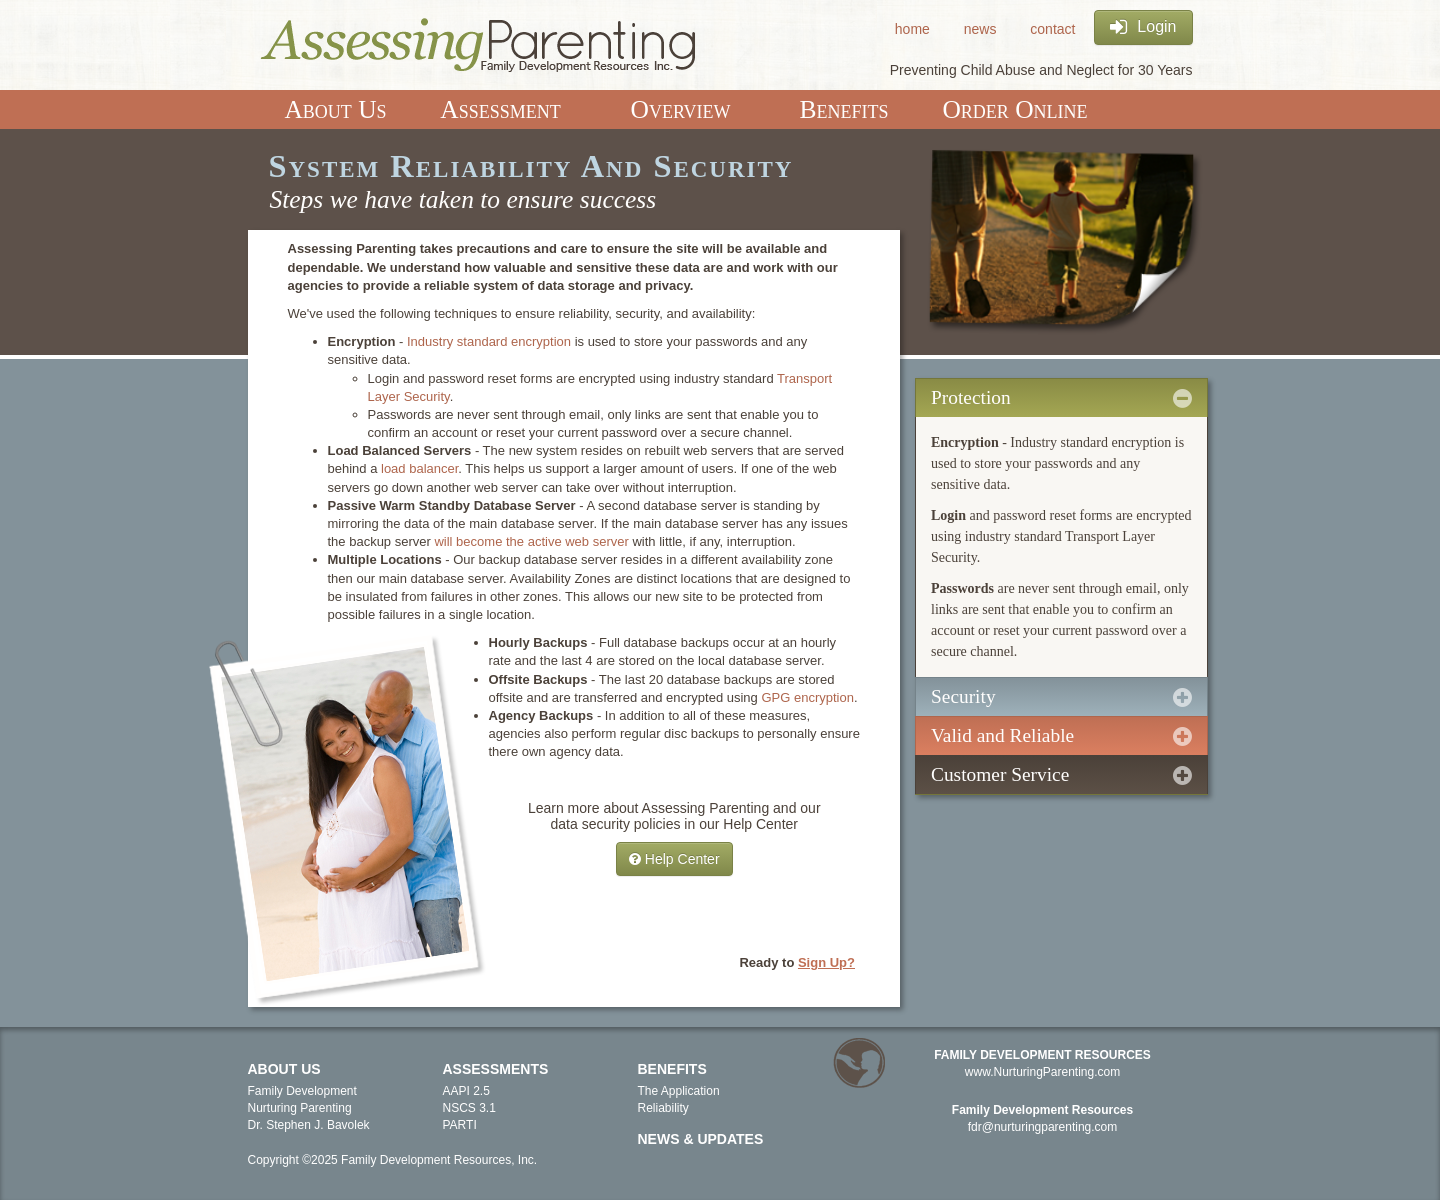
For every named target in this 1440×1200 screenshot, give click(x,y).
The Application (679, 1091)
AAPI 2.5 (466, 1091)
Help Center (674, 859)
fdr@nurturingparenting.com (1043, 1127)
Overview (681, 109)
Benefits (844, 109)
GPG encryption (807, 697)
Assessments (496, 1069)
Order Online (1014, 109)
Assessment (500, 109)
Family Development (302, 1091)
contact (1052, 29)
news (980, 29)
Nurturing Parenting (300, 1108)
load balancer (419, 468)
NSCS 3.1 (469, 1108)
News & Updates (701, 1139)
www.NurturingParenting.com (1042, 1072)
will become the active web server (533, 541)
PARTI (460, 1125)
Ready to (797, 962)
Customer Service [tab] (1061, 775)
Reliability (663, 1108)
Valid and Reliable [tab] (1061, 736)
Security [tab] (1061, 697)
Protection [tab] (1061, 398)
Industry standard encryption (491, 341)
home (912, 29)
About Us (335, 109)
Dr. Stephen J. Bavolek (309, 1125)
